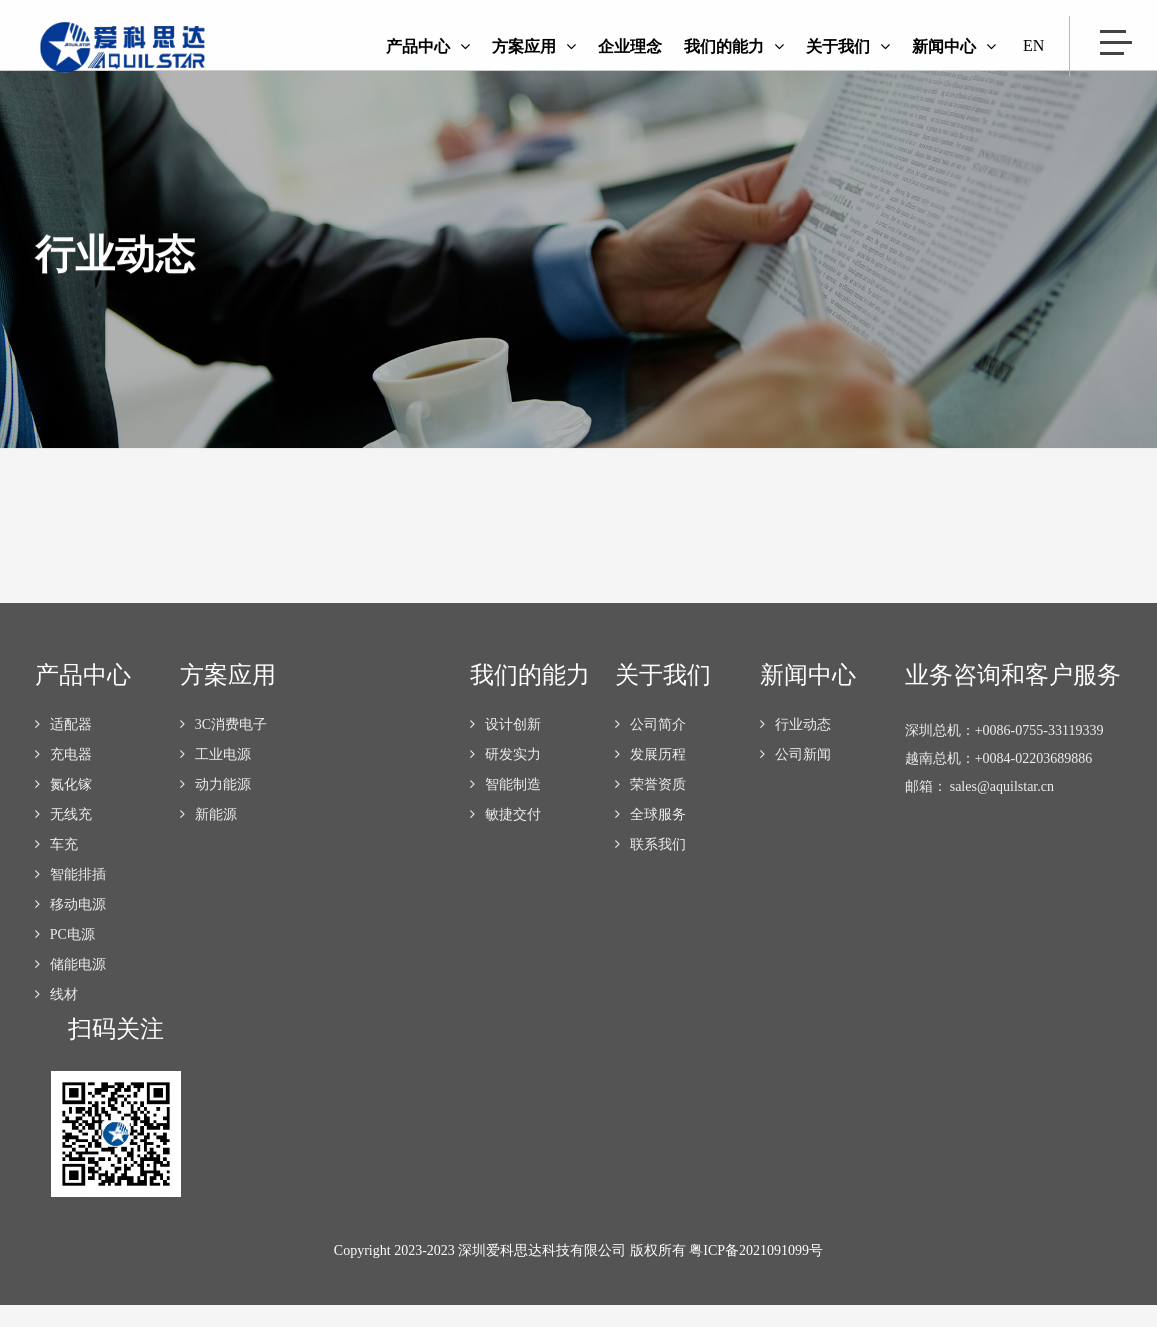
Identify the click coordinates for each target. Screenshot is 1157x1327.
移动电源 (70, 926)
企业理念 (630, 46)
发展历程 (650, 776)
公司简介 (650, 746)
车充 (56, 866)
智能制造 (505, 806)
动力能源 (215, 806)
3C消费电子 (223, 746)
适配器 (63, 746)
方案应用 (534, 46)
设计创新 (505, 746)
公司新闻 (795, 776)
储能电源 (70, 986)
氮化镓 (63, 806)
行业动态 (795, 746)
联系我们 (650, 866)
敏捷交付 (505, 836)
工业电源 (215, 776)
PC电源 (65, 956)
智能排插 (70, 896)
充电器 (63, 776)
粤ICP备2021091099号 (756, 1272)
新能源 (208, 836)
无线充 (63, 836)
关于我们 (848, 46)
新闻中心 (954, 46)
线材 (56, 1016)
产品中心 (428, 46)
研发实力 (505, 776)
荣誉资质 (650, 806)
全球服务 (650, 836)
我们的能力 (734, 46)
